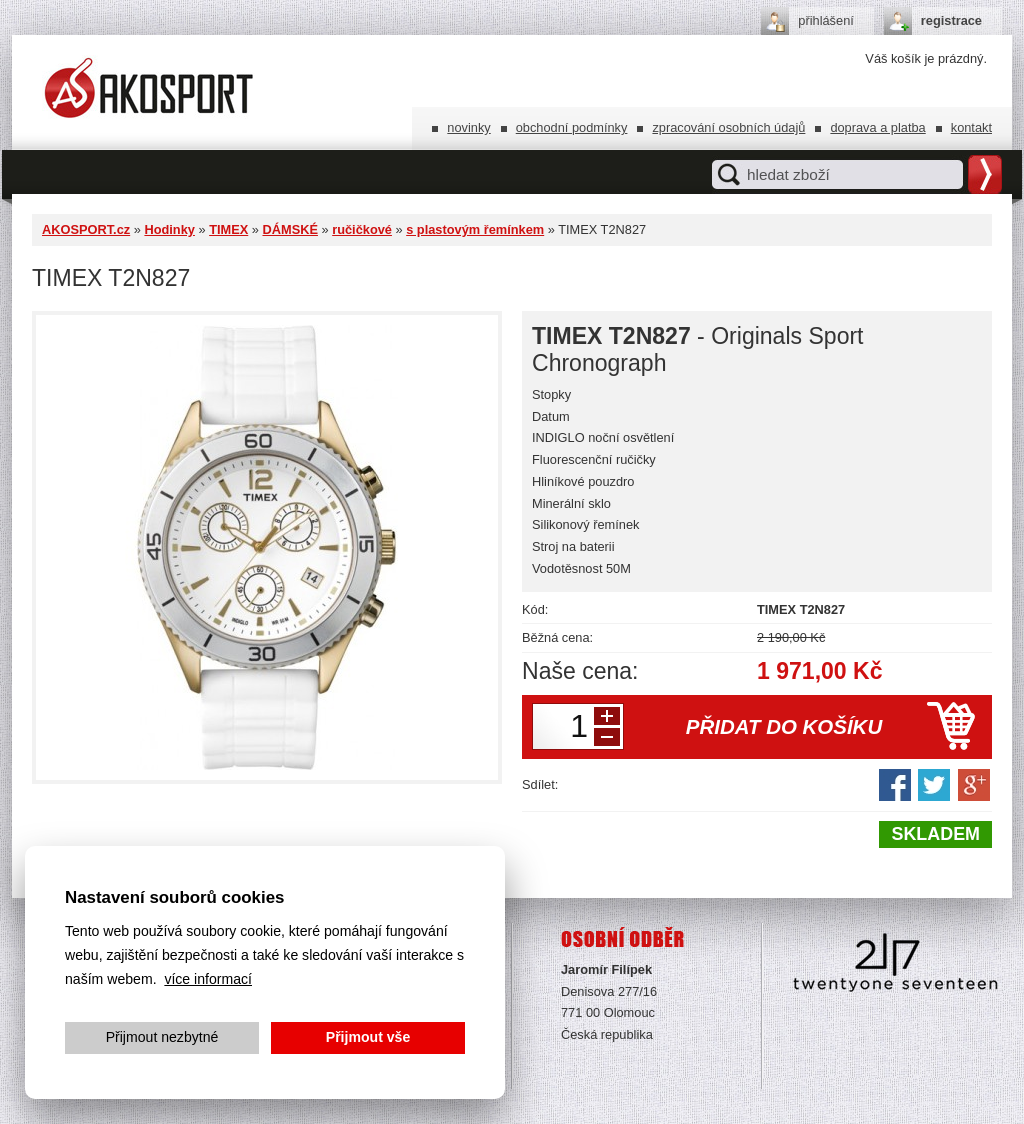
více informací (208, 979)
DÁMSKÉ (289, 229)
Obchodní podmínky (572, 127)
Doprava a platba (877, 127)
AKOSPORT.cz (86, 229)
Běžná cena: (557, 637)
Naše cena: (580, 671)
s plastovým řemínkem (475, 229)
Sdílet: (540, 784)
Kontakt (971, 127)
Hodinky (169, 229)
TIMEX (228, 229)
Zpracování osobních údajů (728, 127)
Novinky (468, 127)
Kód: (535, 609)
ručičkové (362, 229)
